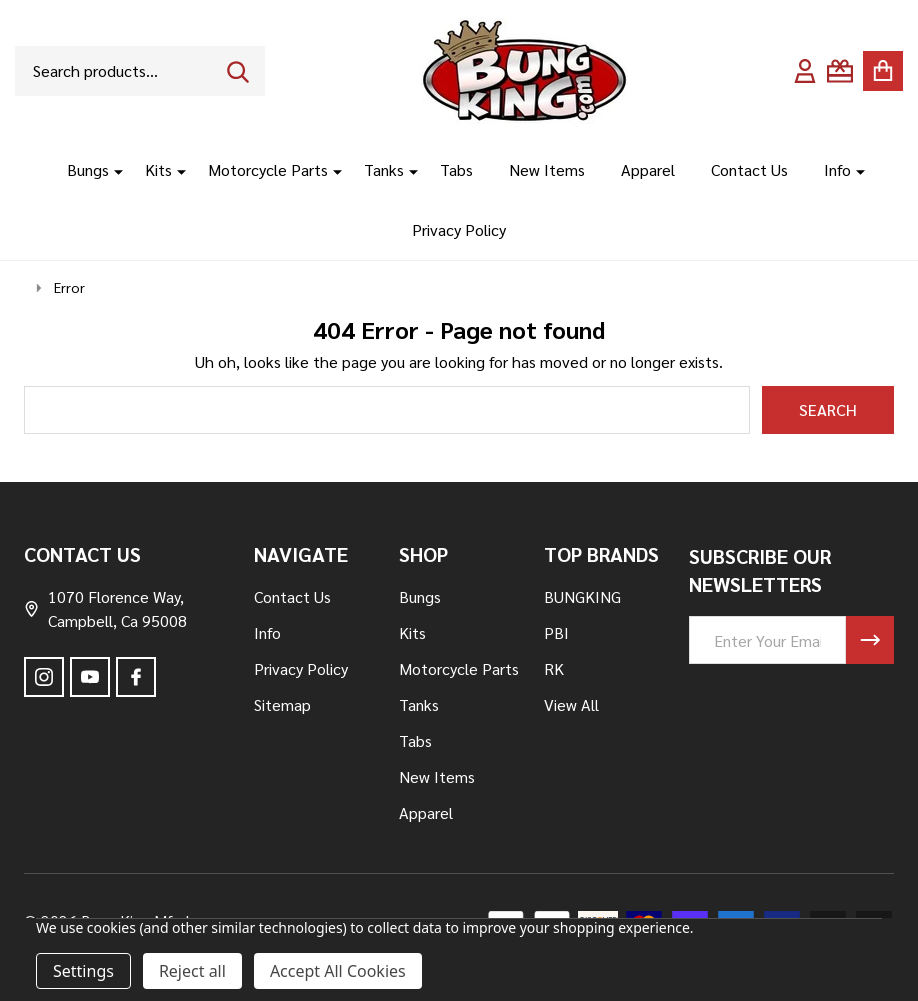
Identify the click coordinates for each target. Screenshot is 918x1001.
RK (554, 668)
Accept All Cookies (338, 971)
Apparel (648, 169)
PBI (556, 632)
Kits (158, 169)
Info (837, 169)
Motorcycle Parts (268, 169)
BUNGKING (582, 596)
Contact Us (749, 169)
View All (571, 704)
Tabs (456, 169)
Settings (83, 971)
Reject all (192, 971)
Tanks (384, 169)
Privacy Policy (459, 229)
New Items (547, 169)
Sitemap (282, 704)
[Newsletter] (870, 640)
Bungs (88, 169)
